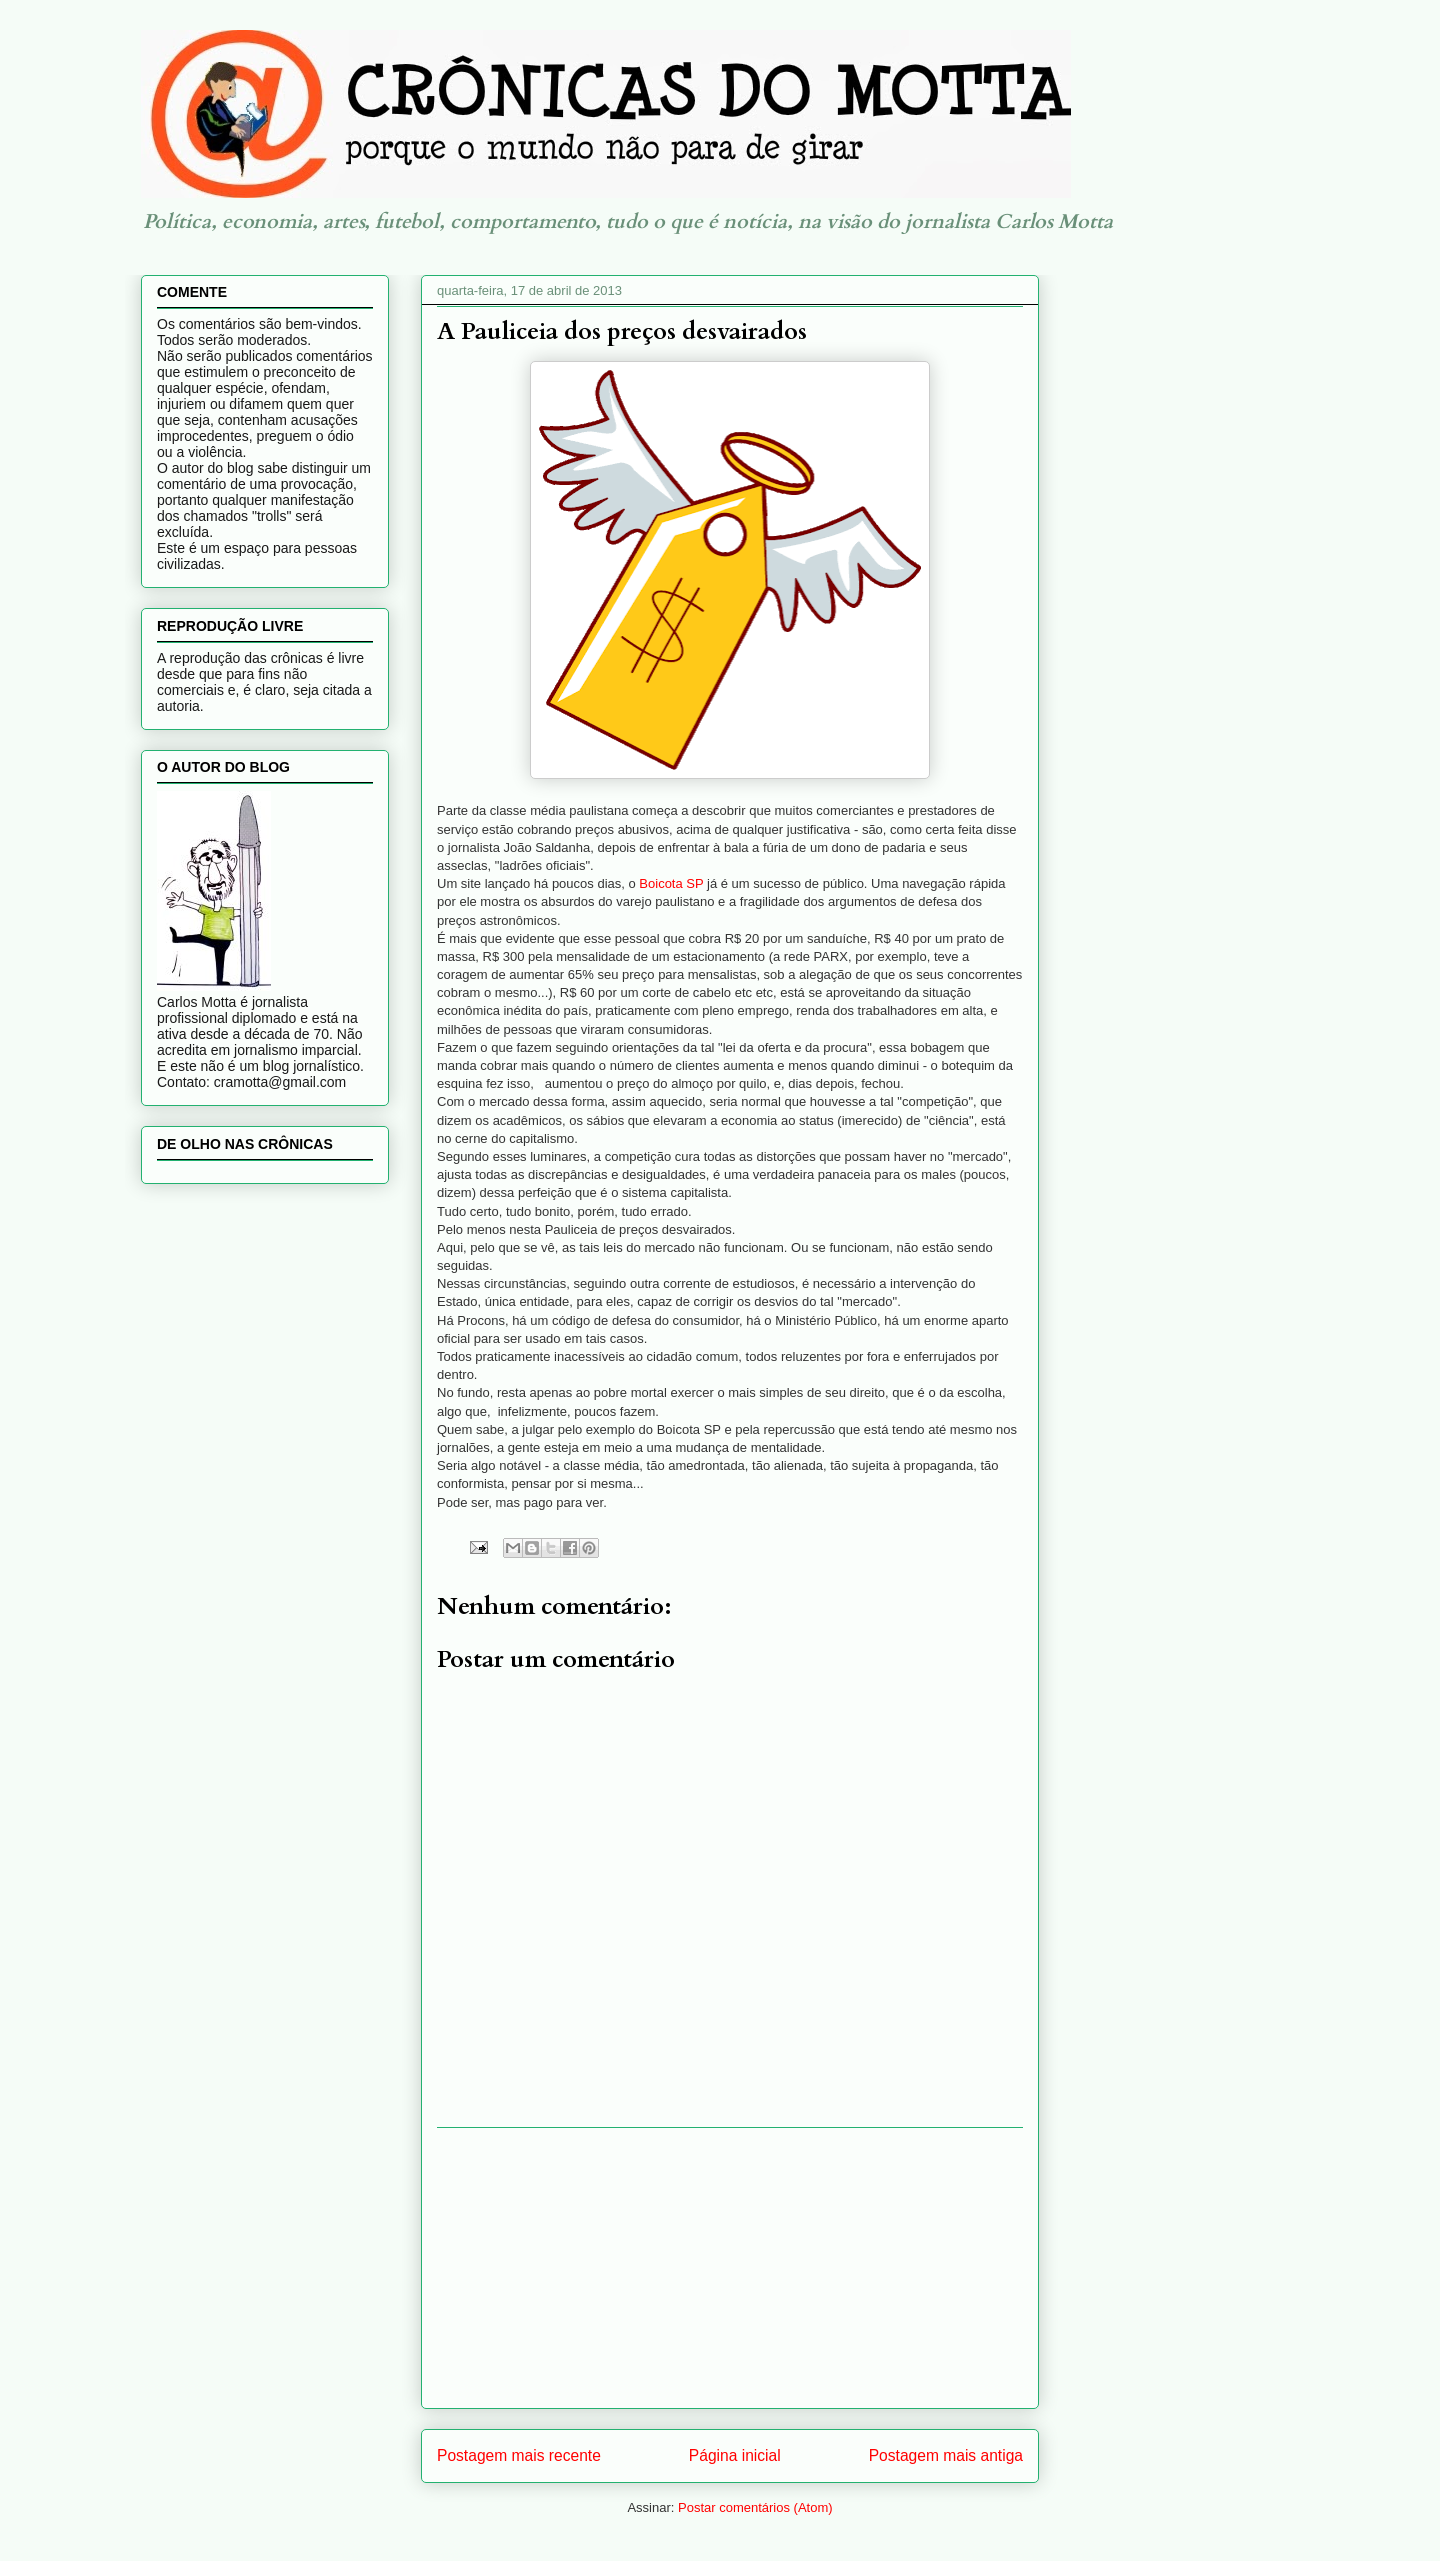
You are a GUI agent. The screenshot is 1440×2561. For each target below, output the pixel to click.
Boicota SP (671, 883)
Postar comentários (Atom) (755, 2507)
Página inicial (735, 2455)
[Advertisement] (730, 2268)
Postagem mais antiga (946, 2455)
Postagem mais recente (519, 2455)
